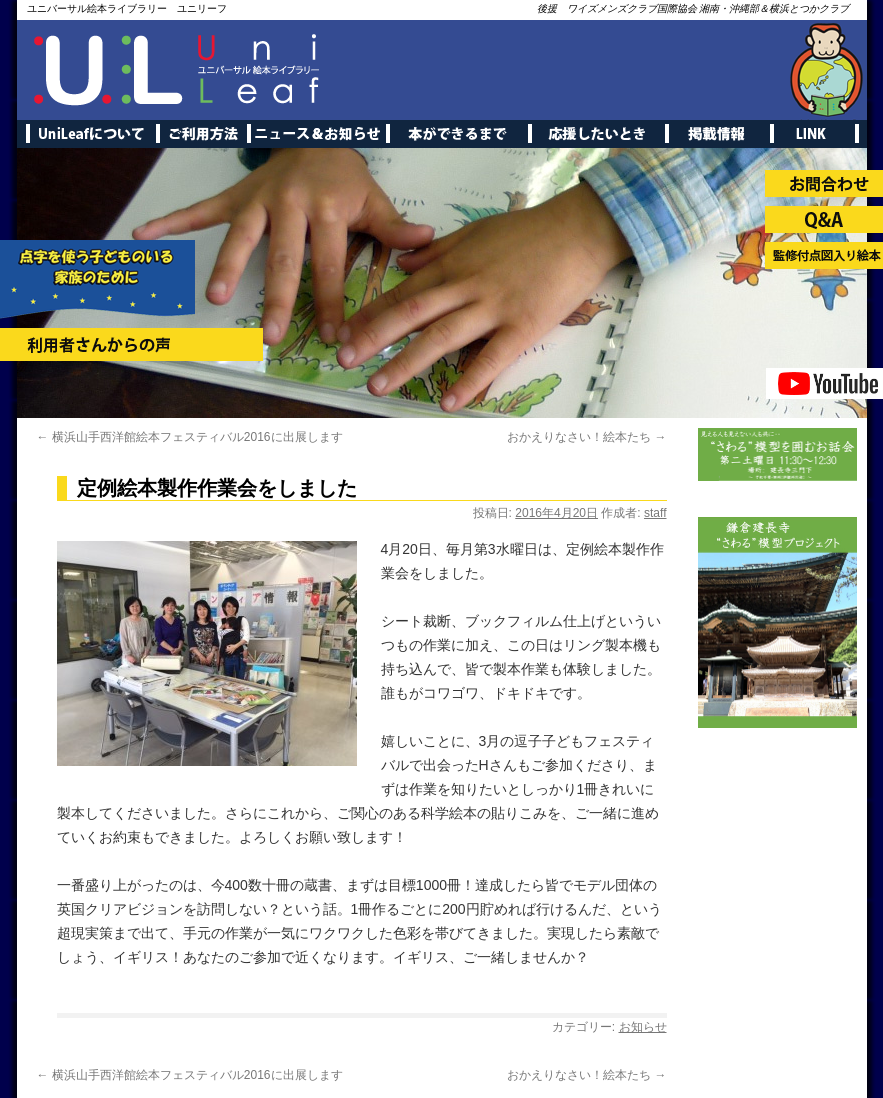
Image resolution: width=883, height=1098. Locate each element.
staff (655, 513)
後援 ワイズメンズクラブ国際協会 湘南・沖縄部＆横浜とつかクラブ (693, 8)
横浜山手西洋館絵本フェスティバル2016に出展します (190, 437)
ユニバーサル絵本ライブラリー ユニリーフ (127, 8)
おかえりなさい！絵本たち (586, 437)
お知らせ (643, 1027)
